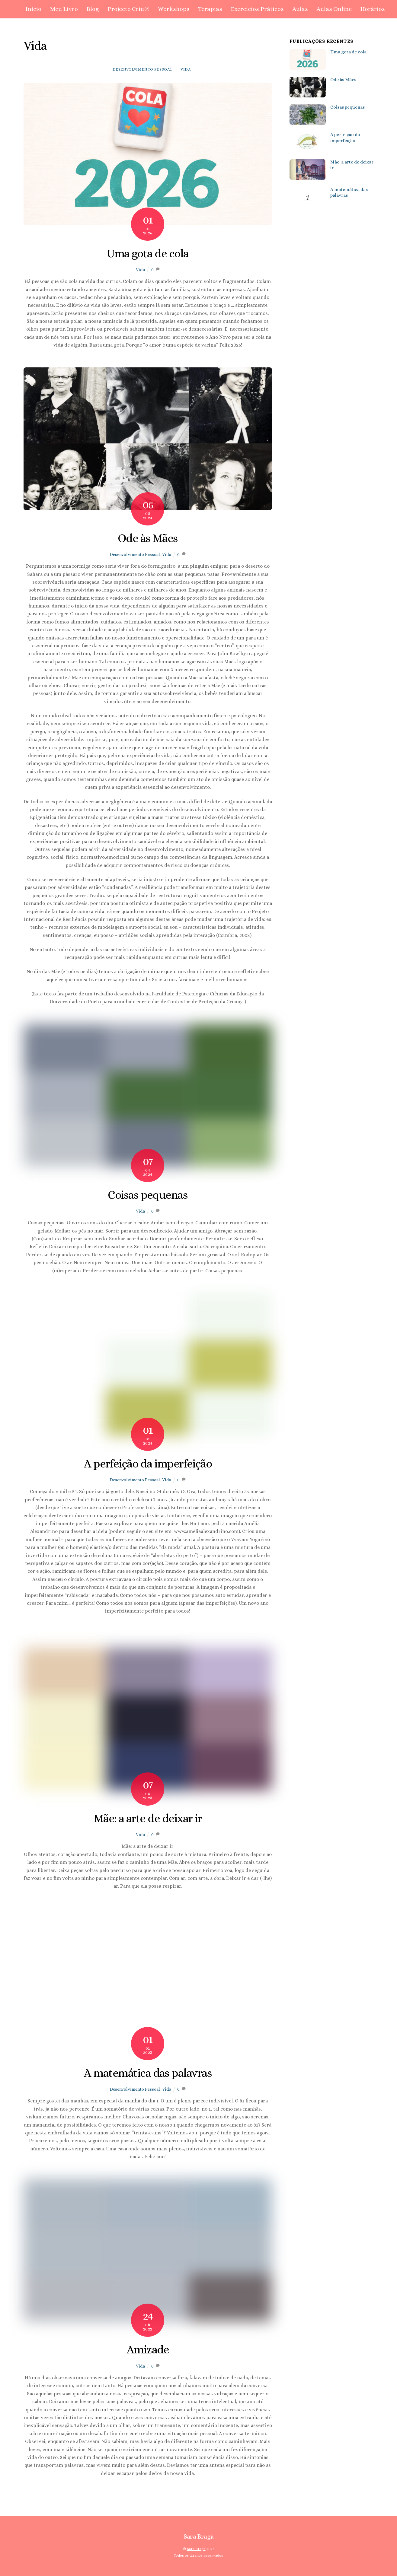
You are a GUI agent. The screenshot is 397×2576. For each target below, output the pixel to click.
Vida (185, 69)
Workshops (174, 8)
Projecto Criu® (128, 8)
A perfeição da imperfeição (148, 1463)
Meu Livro (64, 8)
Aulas (300, 8)
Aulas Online (334, 8)
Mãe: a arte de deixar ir (148, 1818)
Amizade (147, 2349)
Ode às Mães (148, 538)
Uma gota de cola (147, 253)
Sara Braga (196, 2549)
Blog (92, 8)
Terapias (210, 8)
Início (33, 8)
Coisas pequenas (147, 1194)
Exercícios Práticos (257, 8)
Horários (372, 8)
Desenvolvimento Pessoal (142, 69)
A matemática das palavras (148, 2073)
